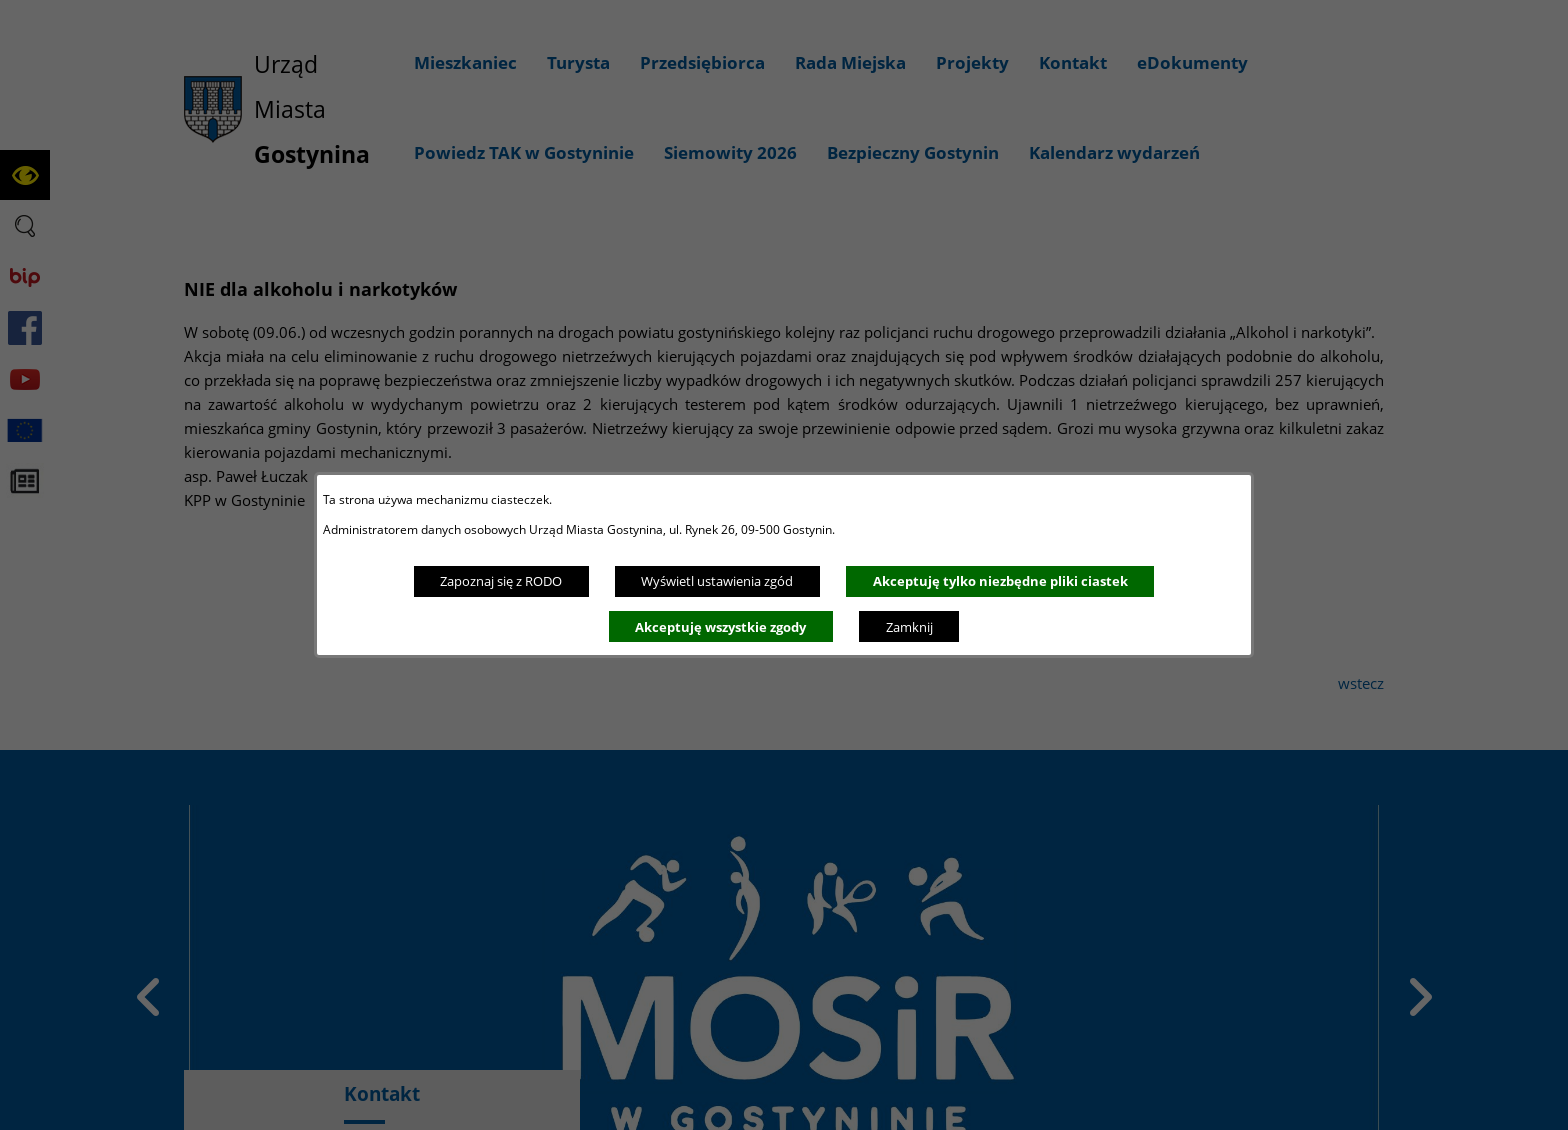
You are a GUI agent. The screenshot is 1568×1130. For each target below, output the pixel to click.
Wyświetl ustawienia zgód (717, 581)
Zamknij (909, 627)
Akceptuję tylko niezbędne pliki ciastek (1000, 581)
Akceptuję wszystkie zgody (720, 627)
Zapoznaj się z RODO (501, 581)
